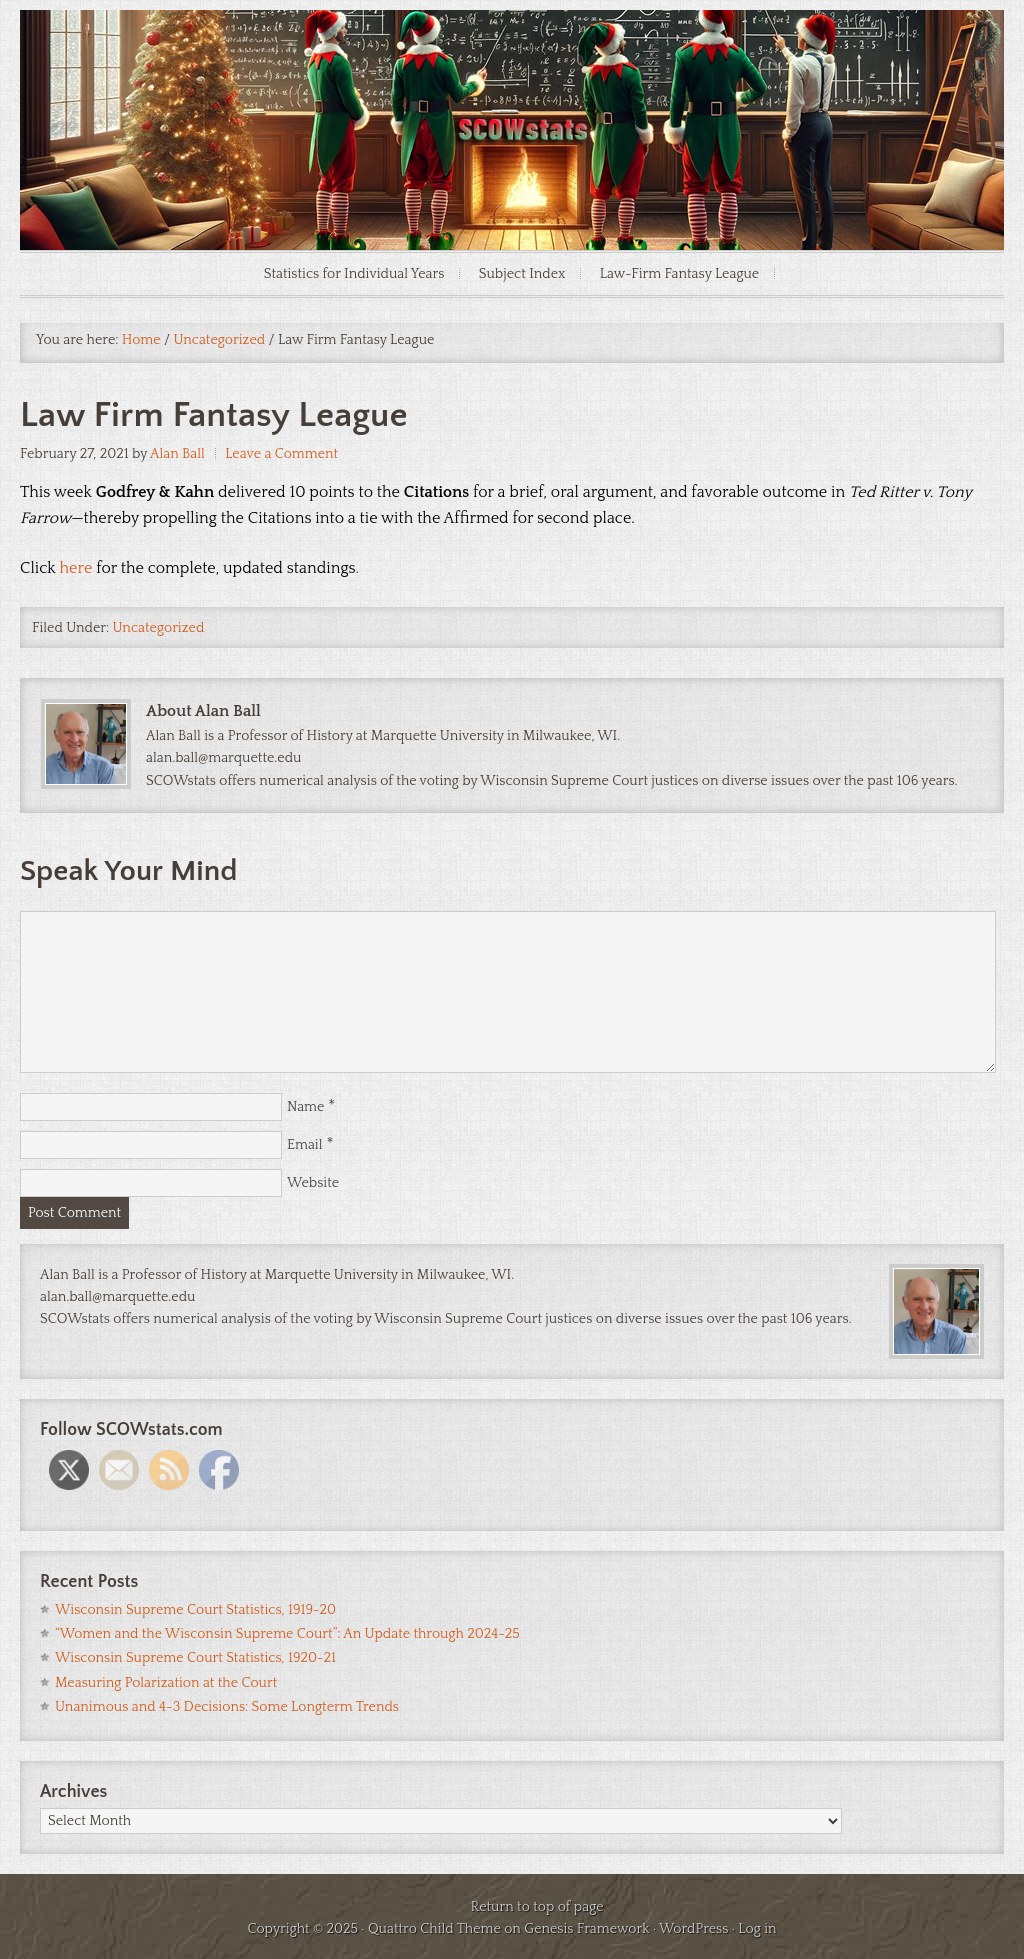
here (76, 568)
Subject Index (522, 274)
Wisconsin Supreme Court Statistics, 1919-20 (195, 1610)
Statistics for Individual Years (354, 274)
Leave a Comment (281, 454)
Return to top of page (536, 1907)
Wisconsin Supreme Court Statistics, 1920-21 (195, 1658)
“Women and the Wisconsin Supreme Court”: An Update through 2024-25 (287, 1634)
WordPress (694, 1929)
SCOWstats (512, 70)
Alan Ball (177, 454)
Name (305, 1107)
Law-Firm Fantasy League (680, 274)
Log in (757, 1929)
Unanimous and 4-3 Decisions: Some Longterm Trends (227, 1707)
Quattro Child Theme (434, 1929)
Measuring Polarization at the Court (166, 1683)
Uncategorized (159, 628)
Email (305, 1145)
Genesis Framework (586, 1929)
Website (313, 1183)
